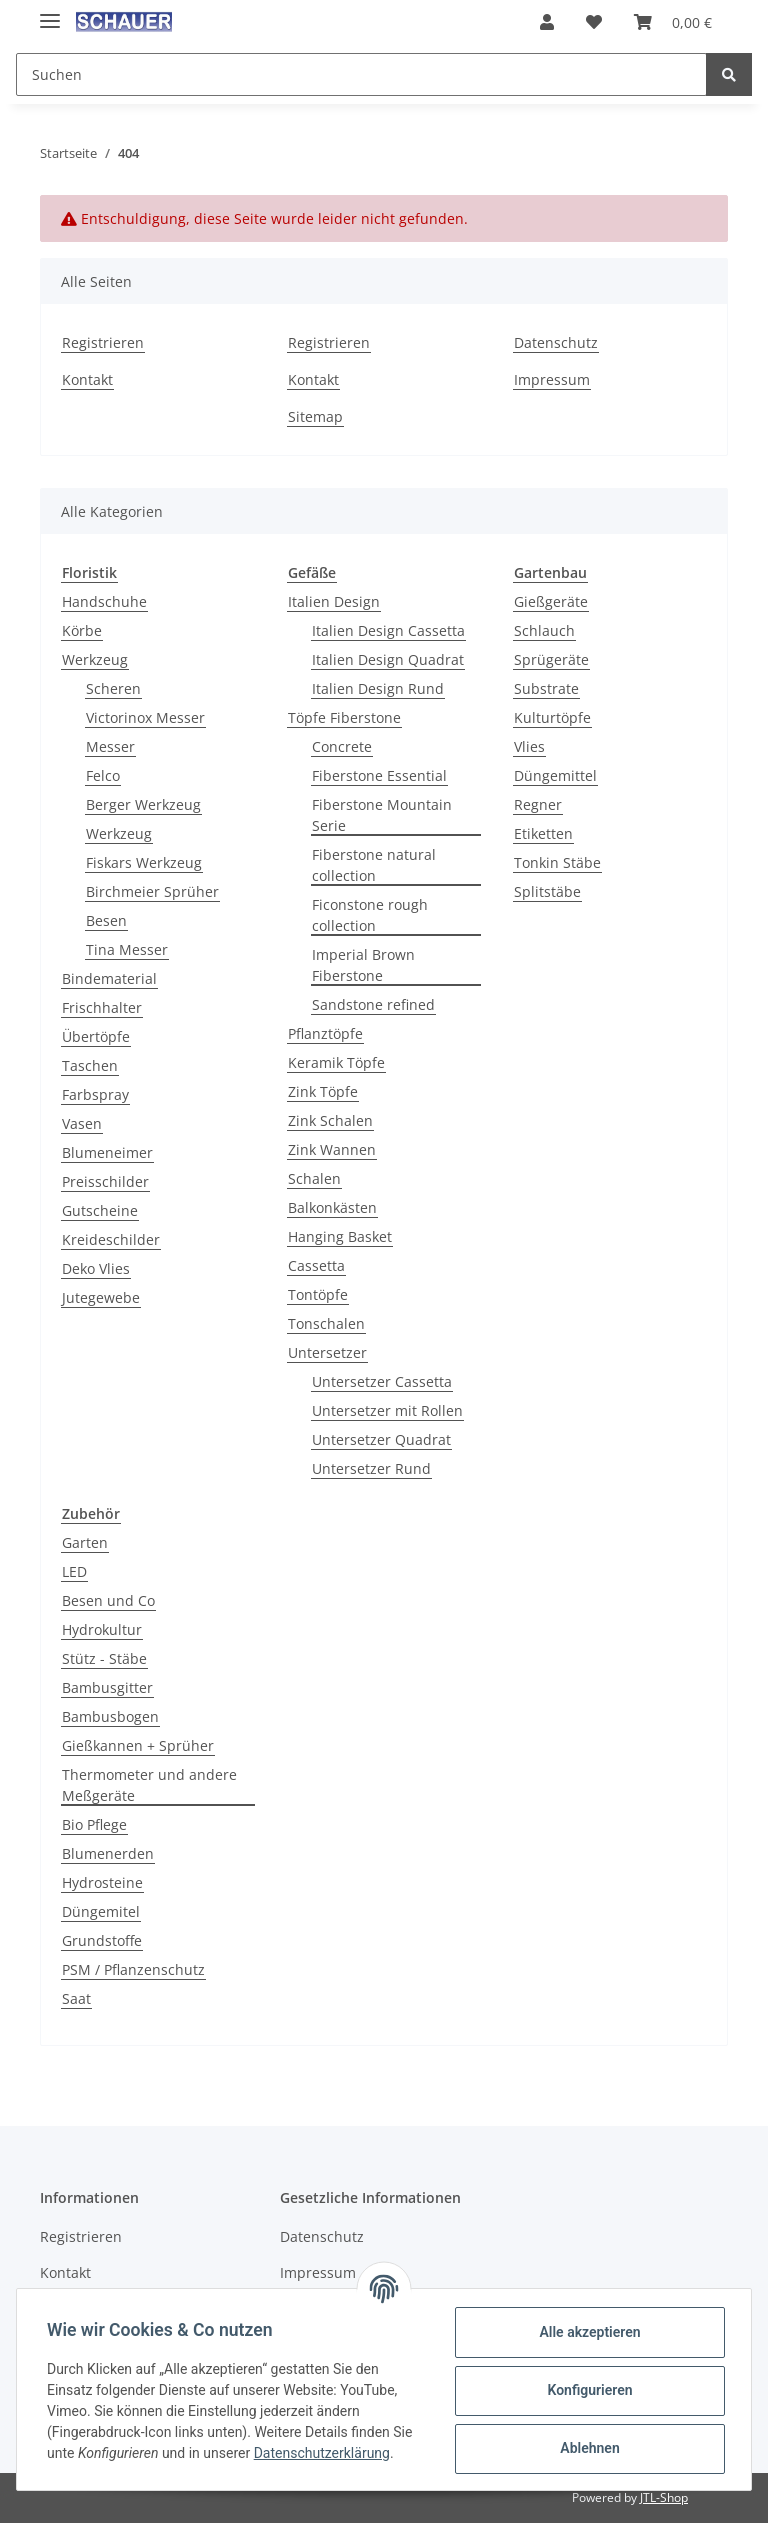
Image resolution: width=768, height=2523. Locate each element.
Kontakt (87, 379)
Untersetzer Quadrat (381, 1439)
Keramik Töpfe (336, 1062)
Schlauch (544, 630)
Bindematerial (109, 978)
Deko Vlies (96, 1268)
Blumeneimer (107, 1152)
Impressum (552, 379)
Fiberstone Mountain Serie (382, 815)
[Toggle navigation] (50, 12)
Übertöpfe (96, 1036)
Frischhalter (102, 1007)
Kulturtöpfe (552, 717)
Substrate (546, 688)
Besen (106, 920)
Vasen (82, 1123)
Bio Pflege (94, 1824)
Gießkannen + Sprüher (138, 1745)
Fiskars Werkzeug (144, 862)
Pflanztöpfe (325, 1033)
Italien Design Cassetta (388, 630)
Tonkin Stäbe (557, 862)
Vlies (529, 746)
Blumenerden (108, 1853)
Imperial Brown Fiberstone (363, 965)
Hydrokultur (102, 1629)
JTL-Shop (664, 2497)
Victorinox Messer (145, 717)
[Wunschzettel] (594, 22)
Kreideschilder (111, 1239)
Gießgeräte (551, 601)
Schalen (314, 1178)
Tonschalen (326, 1323)
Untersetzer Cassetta (382, 1381)
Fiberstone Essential (379, 775)
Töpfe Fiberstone (344, 717)
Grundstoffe (102, 1940)
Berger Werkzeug (143, 804)
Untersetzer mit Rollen (387, 1410)
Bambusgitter (107, 1687)
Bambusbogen (110, 1716)
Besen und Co (108, 1600)
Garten (85, 1542)
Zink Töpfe (323, 1091)
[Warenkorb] (673, 22)
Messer (110, 746)
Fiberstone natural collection (374, 865)
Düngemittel (555, 775)
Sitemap (315, 416)
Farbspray (95, 1094)
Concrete (342, 746)
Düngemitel (101, 1911)
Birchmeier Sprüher (152, 891)
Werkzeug (95, 659)
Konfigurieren (587, 2390)
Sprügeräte (551, 659)
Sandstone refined (373, 1004)
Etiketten (543, 833)
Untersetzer (327, 1352)
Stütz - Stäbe (104, 1658)
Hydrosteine (102, 1882)
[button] (547, 22)
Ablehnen (587, 2448)
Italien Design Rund (378, 688)
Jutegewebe (101, 1297)
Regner (538, 804)
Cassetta (316, 1265)
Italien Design (334, 601)
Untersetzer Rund (371, 1468)
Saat (76, 1998)
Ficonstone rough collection (370, 915)
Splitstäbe (547, 891)
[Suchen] (361, 74)
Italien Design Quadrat (388, 659)
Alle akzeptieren (587, 2332)
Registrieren (103, 342)
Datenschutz (556, 342)
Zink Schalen (330, 1120)
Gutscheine (100, 1210)
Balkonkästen (332, 1207)
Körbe (82, 630)
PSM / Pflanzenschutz (133, 1969)
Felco (103, 775)
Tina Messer (127, 949)
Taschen (90, 1065)
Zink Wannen (332, 1149)
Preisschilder (105, 1181)
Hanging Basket (340, 1236)
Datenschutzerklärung (324, 2453)
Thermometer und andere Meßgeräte (149, 1785)
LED (74, 1571)
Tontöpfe (318, 1294)
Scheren (113, 688)
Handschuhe (104, 601)
